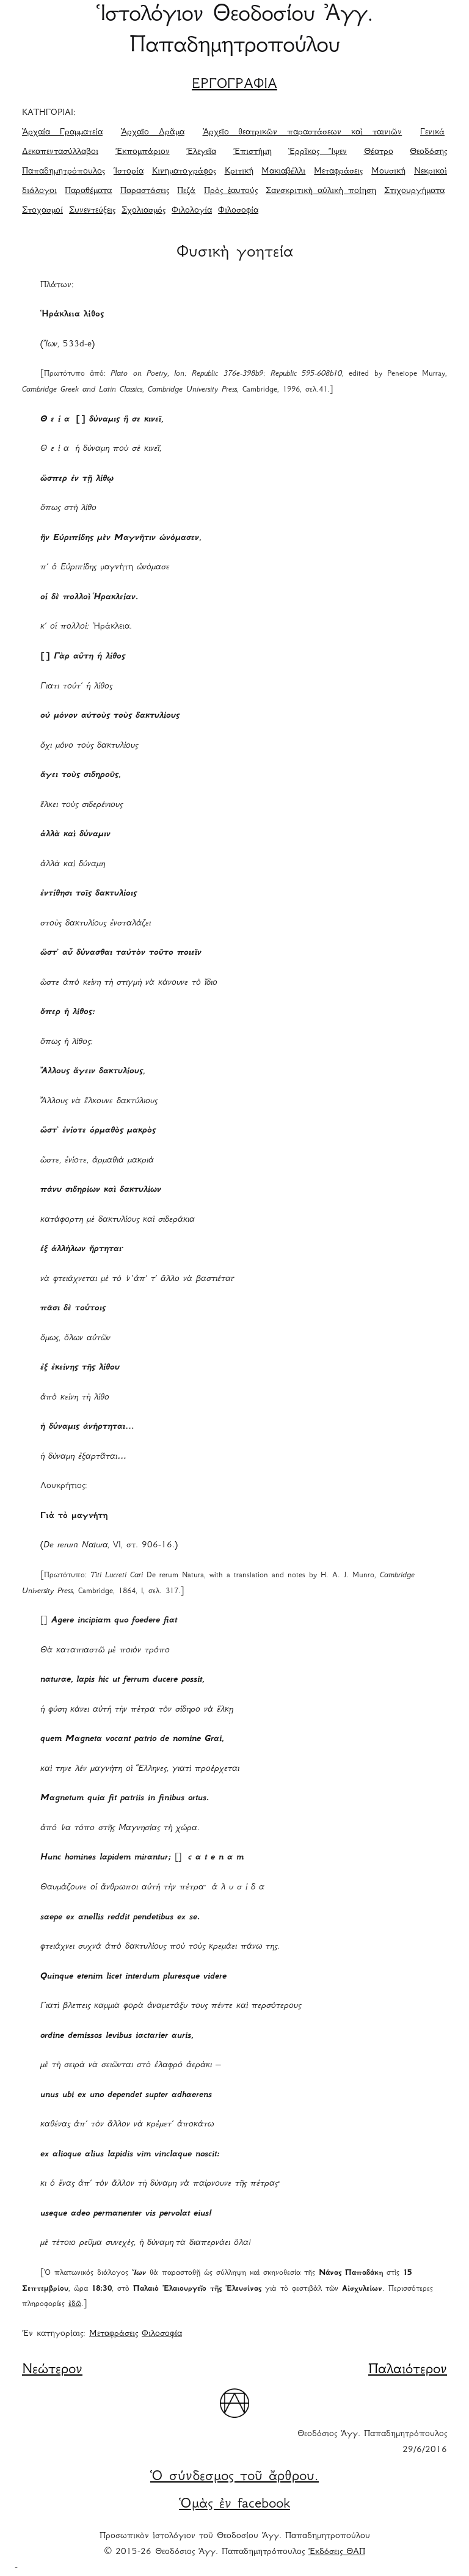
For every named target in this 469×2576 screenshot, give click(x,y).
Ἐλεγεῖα (201, 152)
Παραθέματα (88, 191)
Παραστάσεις (144, 191)
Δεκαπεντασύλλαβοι (60, 152)
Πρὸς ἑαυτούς (231, 191)
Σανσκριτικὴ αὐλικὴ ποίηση (321, 191)
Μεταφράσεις (338, 171)
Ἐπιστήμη (252, 152)
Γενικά (432, 132)
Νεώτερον (52, 2370)
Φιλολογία (192, 210)
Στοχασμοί (42, 210)
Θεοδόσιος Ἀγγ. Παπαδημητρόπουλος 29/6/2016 (372, 2442)
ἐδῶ (74, 2304)
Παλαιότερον (407, 2370)
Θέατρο (378, 152)
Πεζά (186, 191)
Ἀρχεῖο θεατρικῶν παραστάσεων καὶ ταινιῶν (302, 132)
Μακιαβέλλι (283, 171)
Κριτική (239, 171)
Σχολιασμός (143, 210)
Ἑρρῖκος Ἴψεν (317, 152)
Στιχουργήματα (414, 191)
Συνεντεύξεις (92, 210)
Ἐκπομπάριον (142, 152)
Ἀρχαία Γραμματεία (62, 132)
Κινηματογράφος (184, 171)
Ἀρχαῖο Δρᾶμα (152, 132)
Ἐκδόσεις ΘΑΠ (336, 2552)
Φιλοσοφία (238, 210)
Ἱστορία (129, 171)
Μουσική (388, 171)
